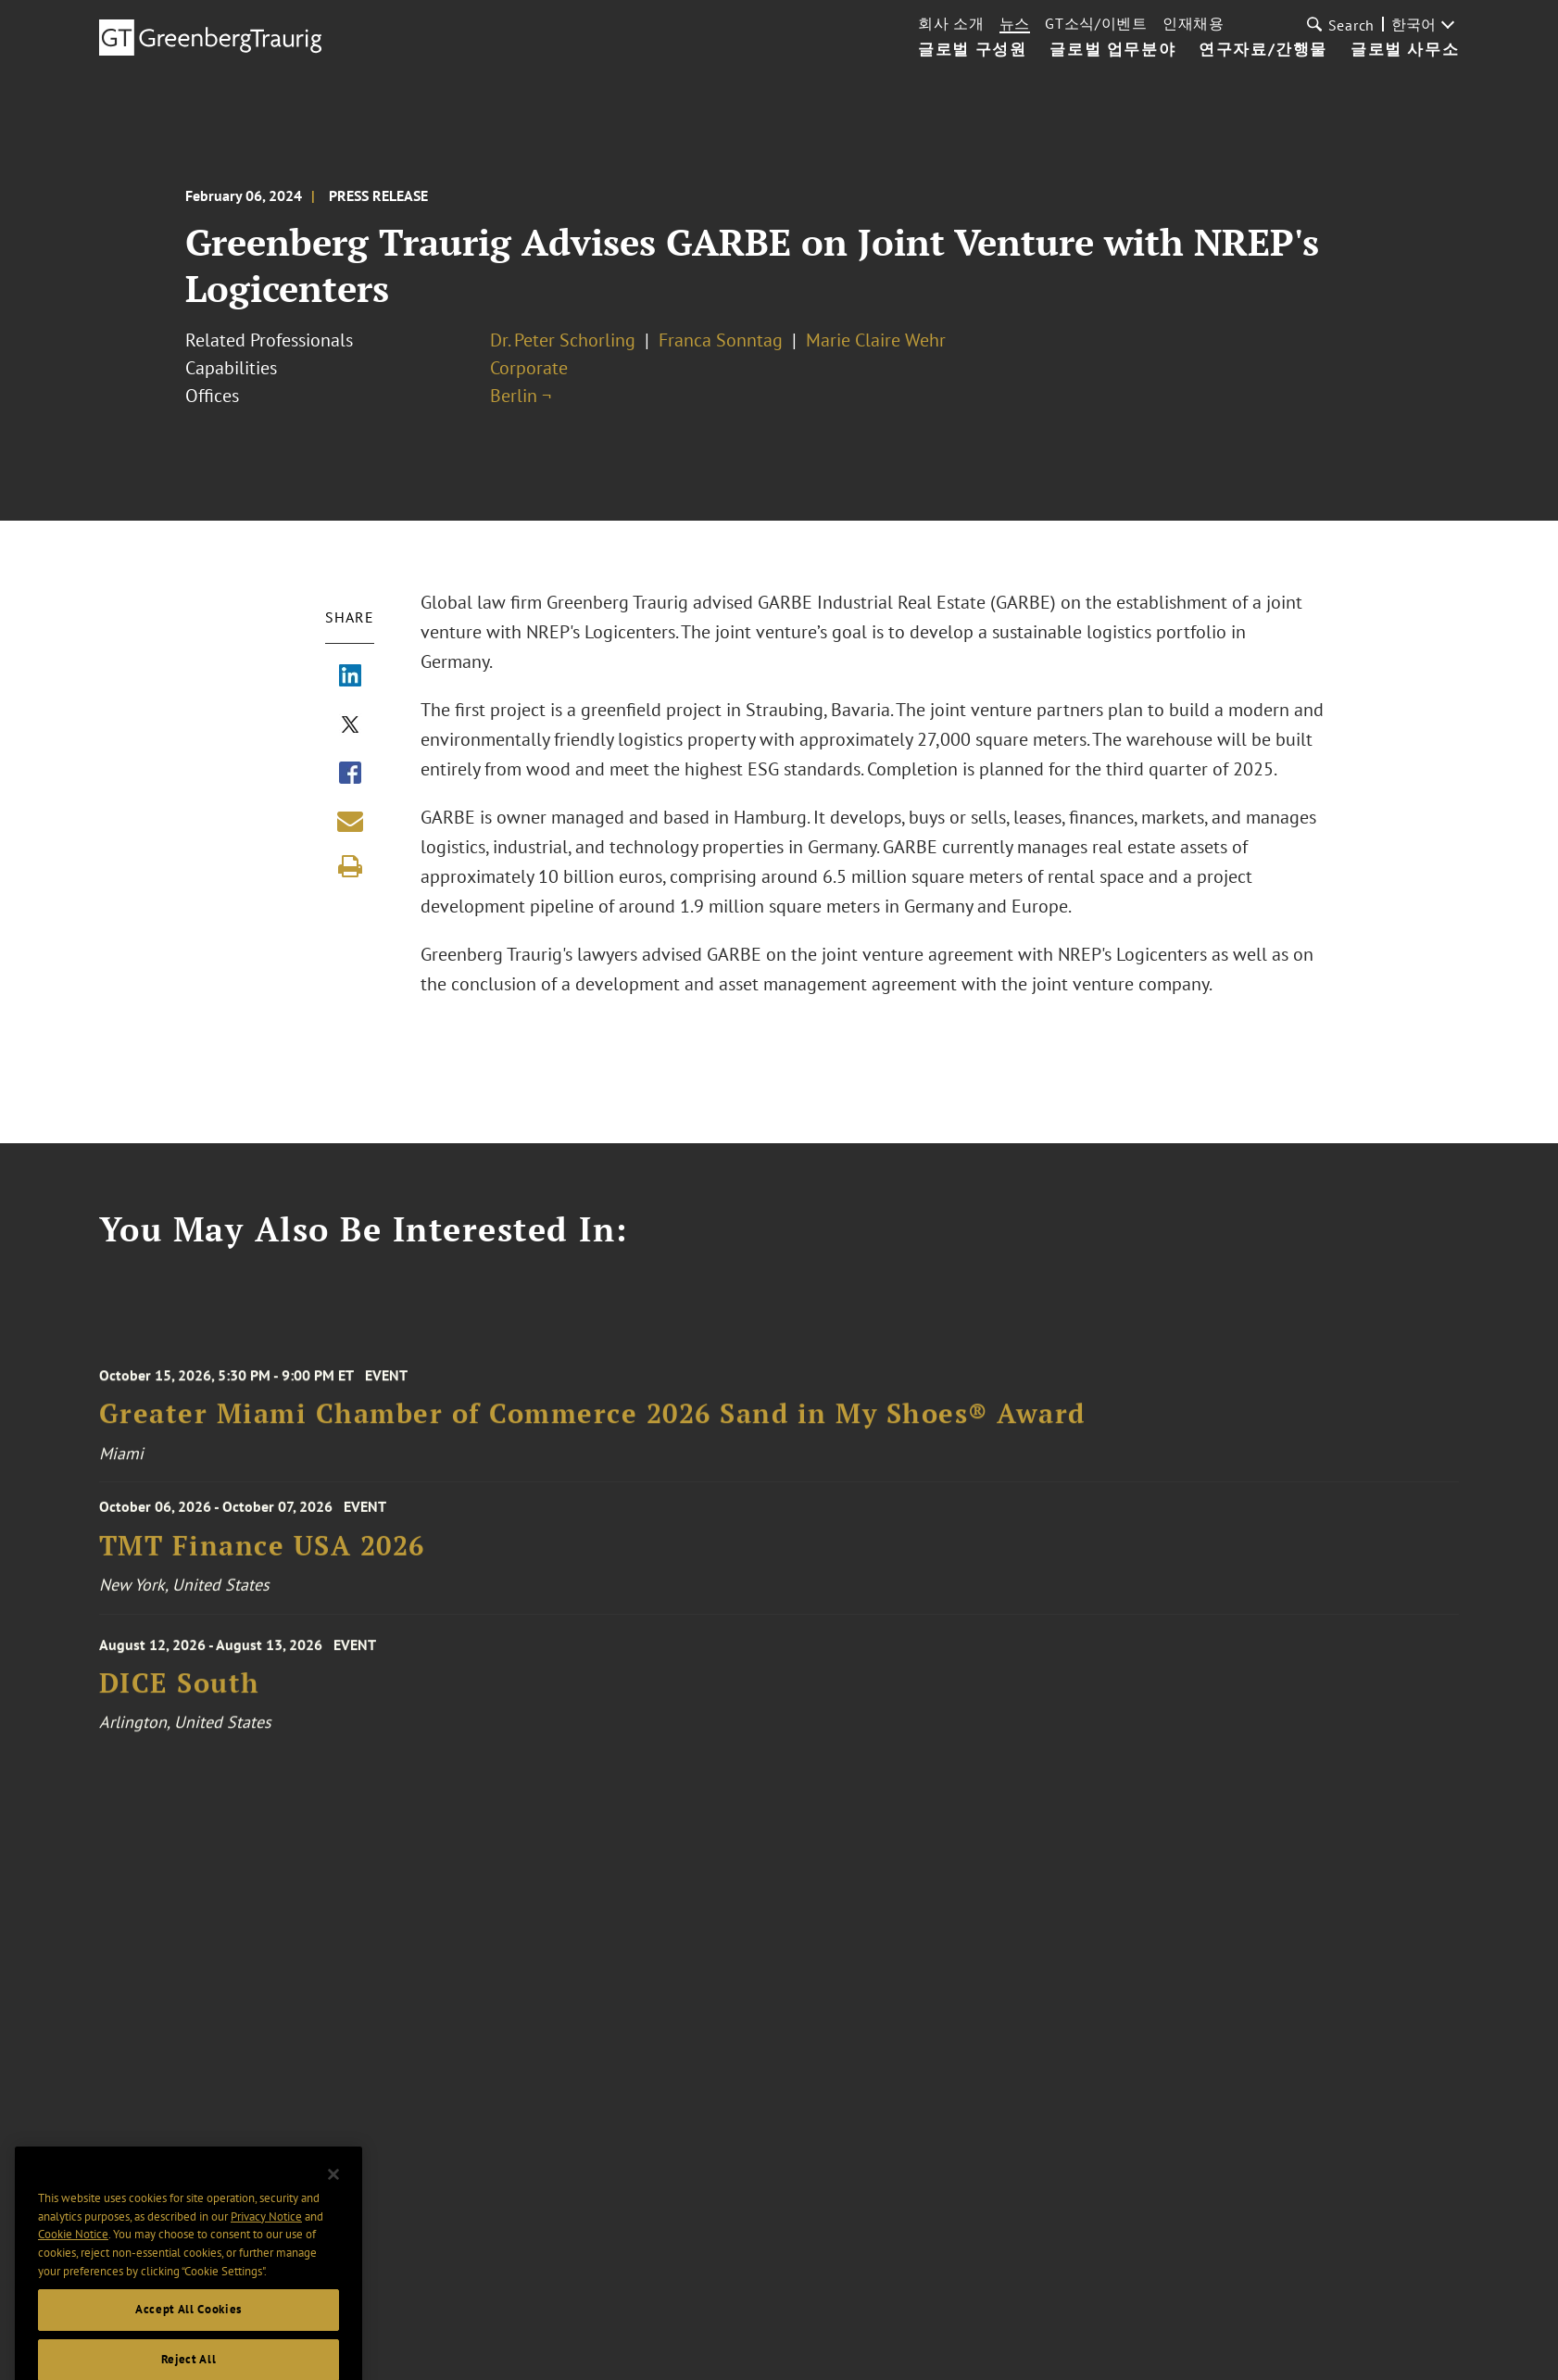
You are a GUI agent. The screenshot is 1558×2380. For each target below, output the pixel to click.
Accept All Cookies (188, 2335)
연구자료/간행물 (1263, 50)
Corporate (529, 368)
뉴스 (1014, 23)
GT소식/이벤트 (1096, 23)
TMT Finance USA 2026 (262, 1556)
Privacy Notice (266, 2241)
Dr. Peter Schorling (562, 340)
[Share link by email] (350, 821)
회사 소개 (951, 23)
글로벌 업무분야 (1112, 50)
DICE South (179, 1697)
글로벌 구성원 (972, 50)
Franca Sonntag (721, 340)
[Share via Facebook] (350, 774)
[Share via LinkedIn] (350, 677)
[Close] (333, 2200)
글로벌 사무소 (1405, 50)
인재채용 (1193, 23)
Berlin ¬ (520, 396)
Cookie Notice (73, 2260)
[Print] (350, 866)
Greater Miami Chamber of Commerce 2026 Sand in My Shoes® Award (592, 1429)
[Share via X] (350, 726)
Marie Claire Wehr (876, 340)
